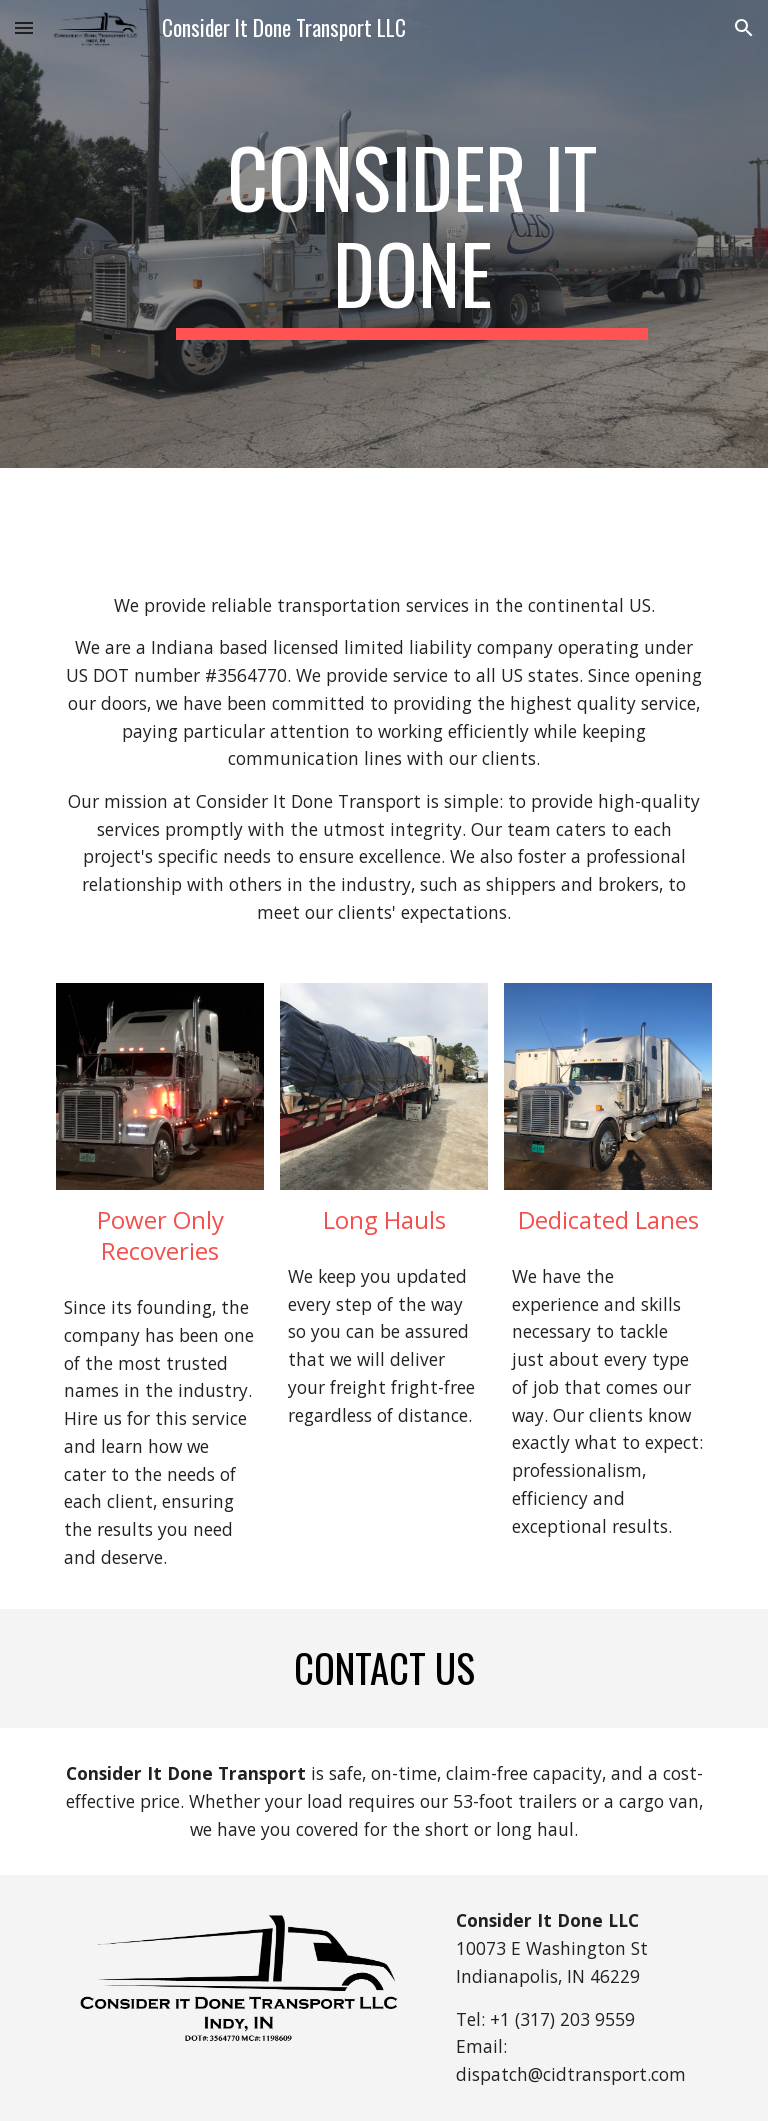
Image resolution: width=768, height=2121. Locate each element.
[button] (24, 27)
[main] (411, 234)
